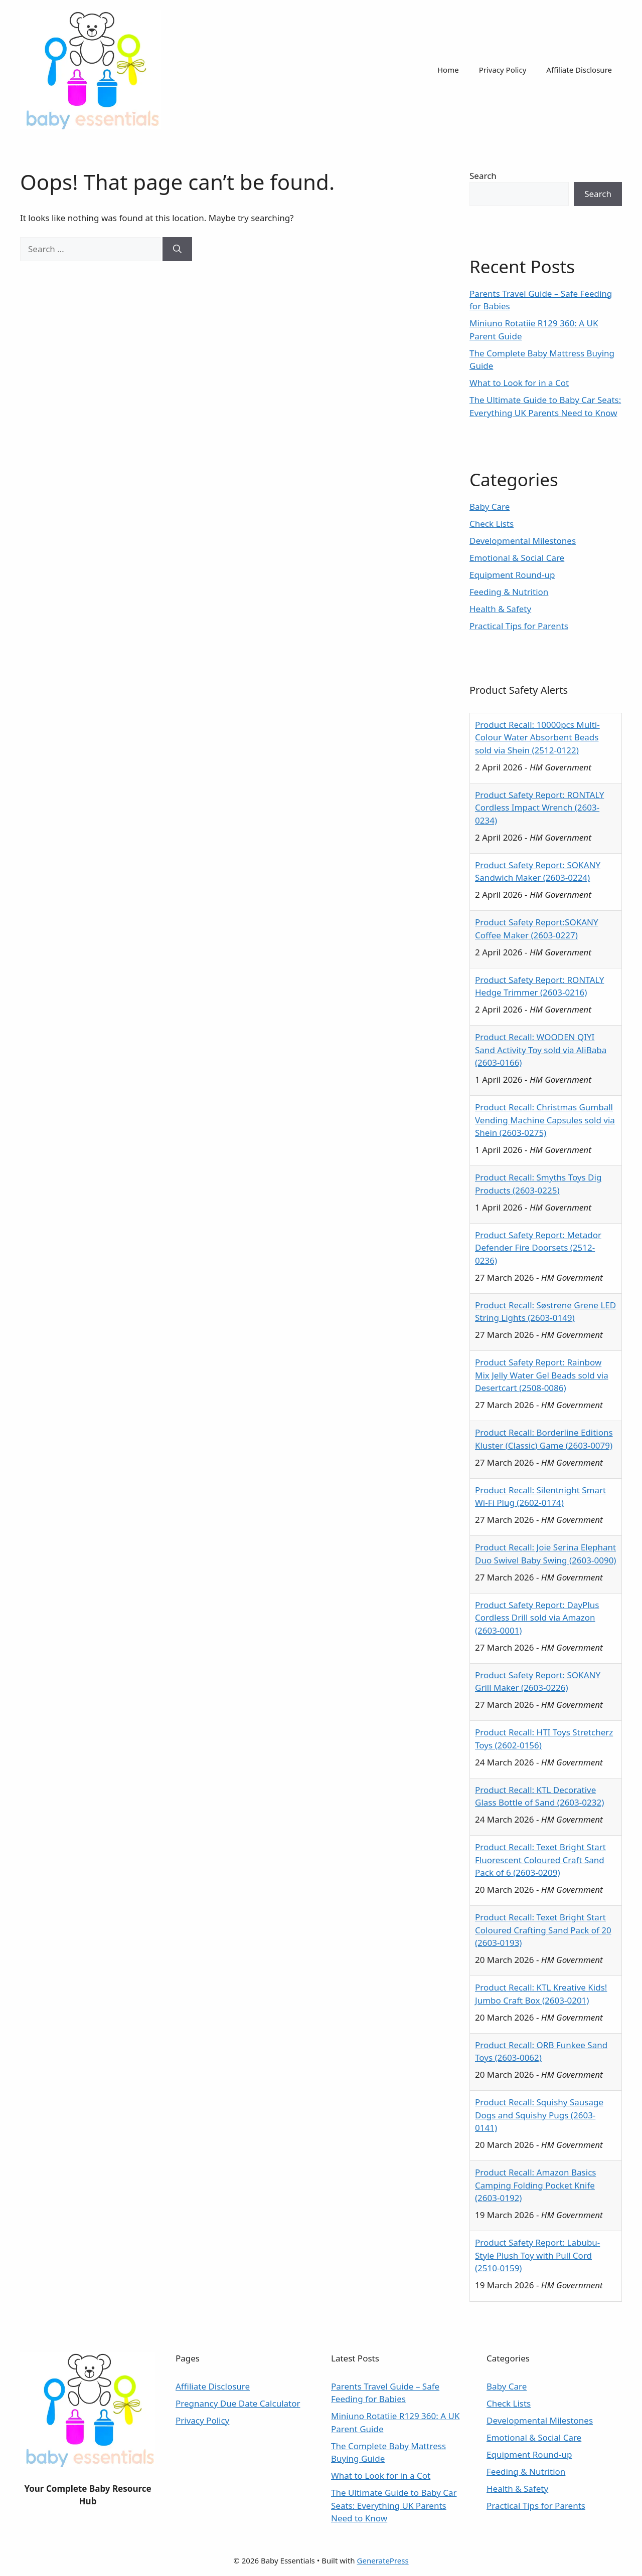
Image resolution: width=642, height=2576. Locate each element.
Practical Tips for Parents (518, 626)
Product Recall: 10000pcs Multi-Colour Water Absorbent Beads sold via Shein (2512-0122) (537, 737)
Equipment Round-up (512, 574)
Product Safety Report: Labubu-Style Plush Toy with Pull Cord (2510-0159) (537, 2255)
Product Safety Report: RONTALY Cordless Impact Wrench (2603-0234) (539, 807)
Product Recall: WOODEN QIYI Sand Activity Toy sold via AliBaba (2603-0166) (540, 1049)
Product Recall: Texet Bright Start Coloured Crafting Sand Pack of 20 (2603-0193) (543, 1929)
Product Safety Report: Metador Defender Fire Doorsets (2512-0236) (538, 1247)
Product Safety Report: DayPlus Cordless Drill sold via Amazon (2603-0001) (537, 1617)
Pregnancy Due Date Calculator (238, 2403)
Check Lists (491, 523)
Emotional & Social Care (516, 557)
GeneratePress (383, 2560)
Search (483, 175)
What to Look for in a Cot (519, 382)
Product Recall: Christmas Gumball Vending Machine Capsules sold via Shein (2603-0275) (545, 1119)
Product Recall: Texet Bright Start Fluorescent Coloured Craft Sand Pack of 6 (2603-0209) (540, 1859)
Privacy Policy (503, 70)
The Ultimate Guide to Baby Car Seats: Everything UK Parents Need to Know (394, 2505)
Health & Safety (500, 609)
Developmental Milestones (522, 540)
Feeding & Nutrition (508, 592)
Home (448, 70)
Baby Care (489, 506)
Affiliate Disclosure (579, 70)
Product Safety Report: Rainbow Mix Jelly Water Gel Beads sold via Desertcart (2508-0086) (541, 1375)
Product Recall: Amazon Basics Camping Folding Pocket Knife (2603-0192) (535, 2185)
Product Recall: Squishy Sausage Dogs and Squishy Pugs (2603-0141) (539, 2114)
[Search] (177, 249)
